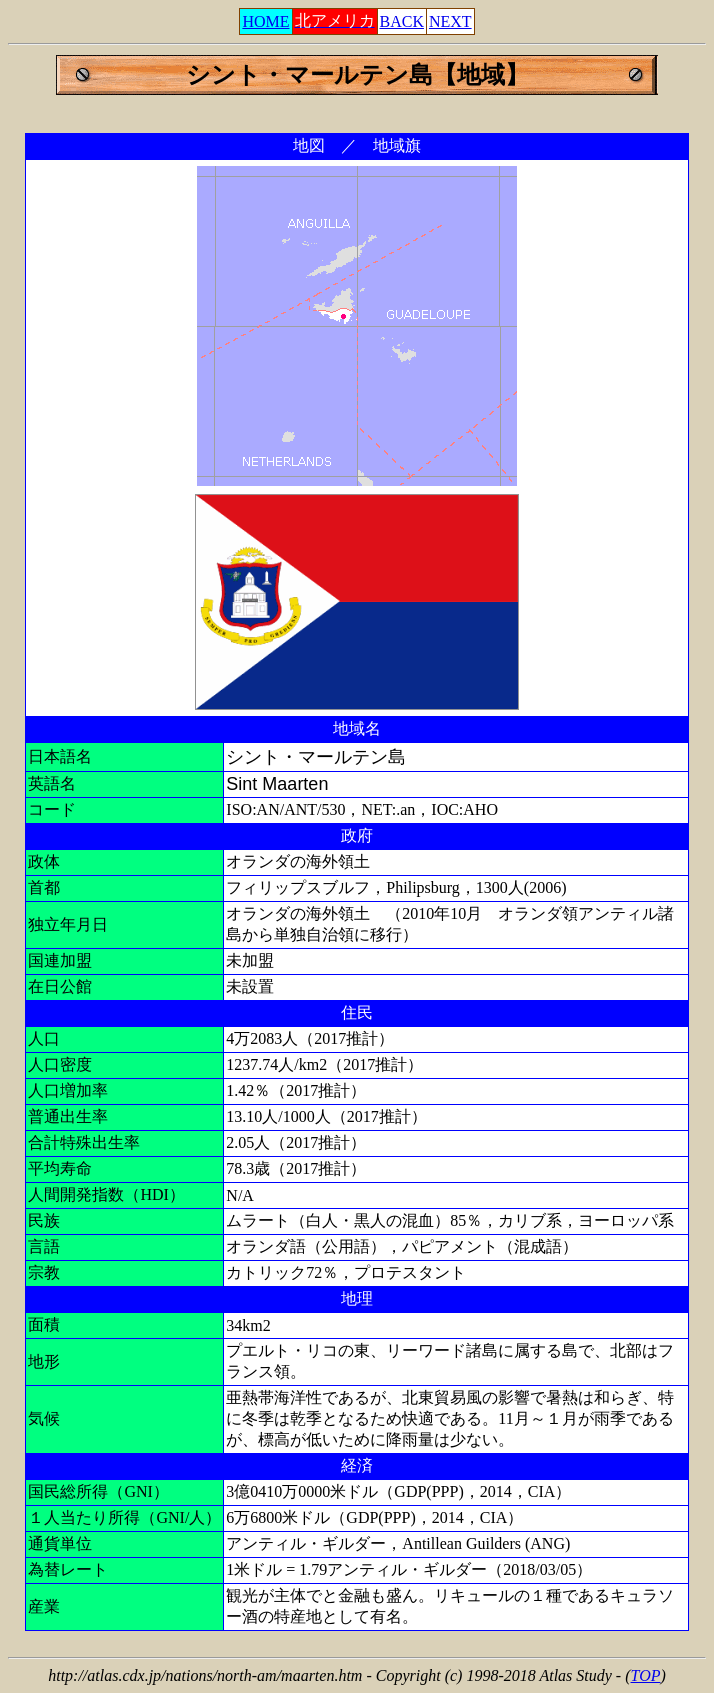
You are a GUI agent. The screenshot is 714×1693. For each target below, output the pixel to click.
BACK (402, 21)
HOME (265, 21)
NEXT (450, 21)
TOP (646, 1675)
